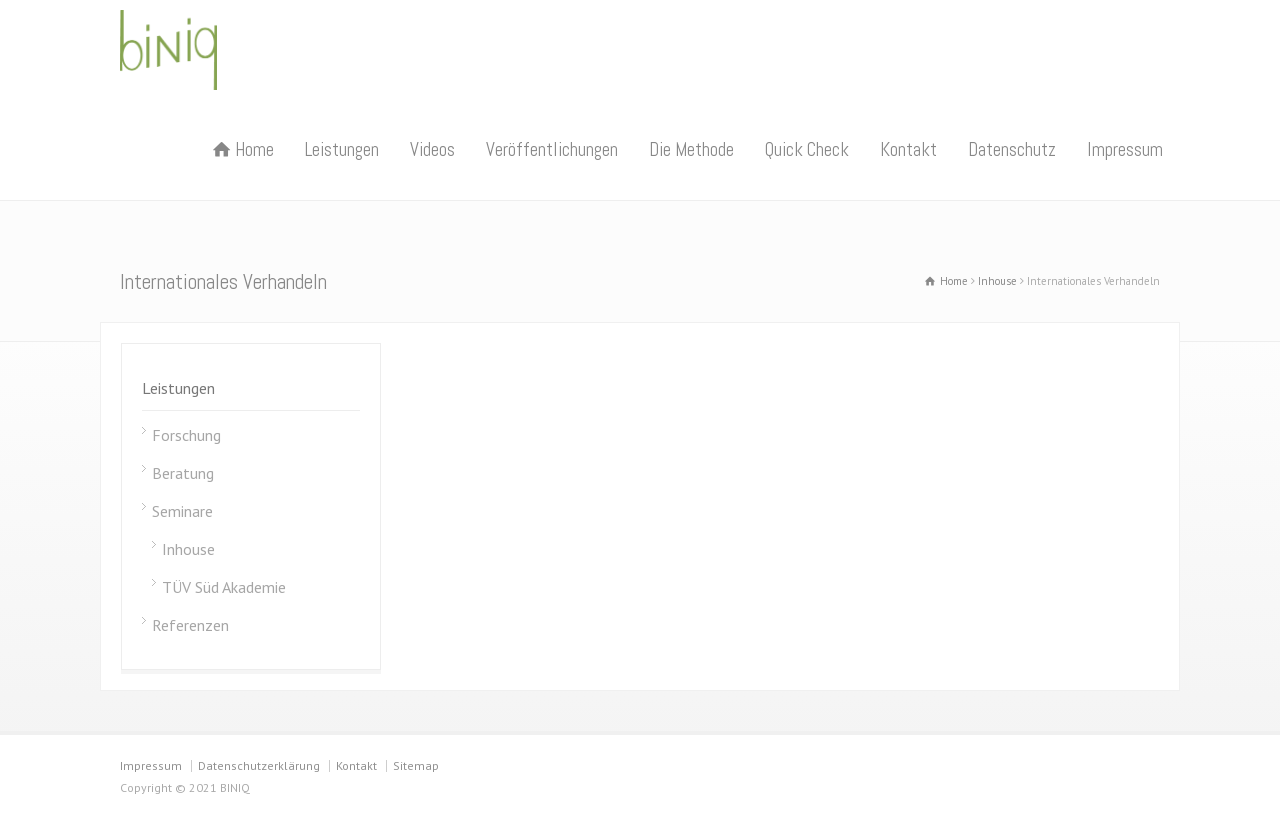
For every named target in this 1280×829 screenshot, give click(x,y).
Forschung (186, 435)
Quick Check (807, 149)
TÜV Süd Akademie (224, 587)
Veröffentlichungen (552, 149)
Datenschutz (1012, 149)
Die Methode (691, 149)
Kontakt (908, 149)
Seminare (182, 511)
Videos (432, 149)
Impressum (1125, 149)
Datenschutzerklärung (259, 765)
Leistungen (342, 149)
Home (254, 149)
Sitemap (416, 765)
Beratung (183, 473)
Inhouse (188, 549)
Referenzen (190, 625)
